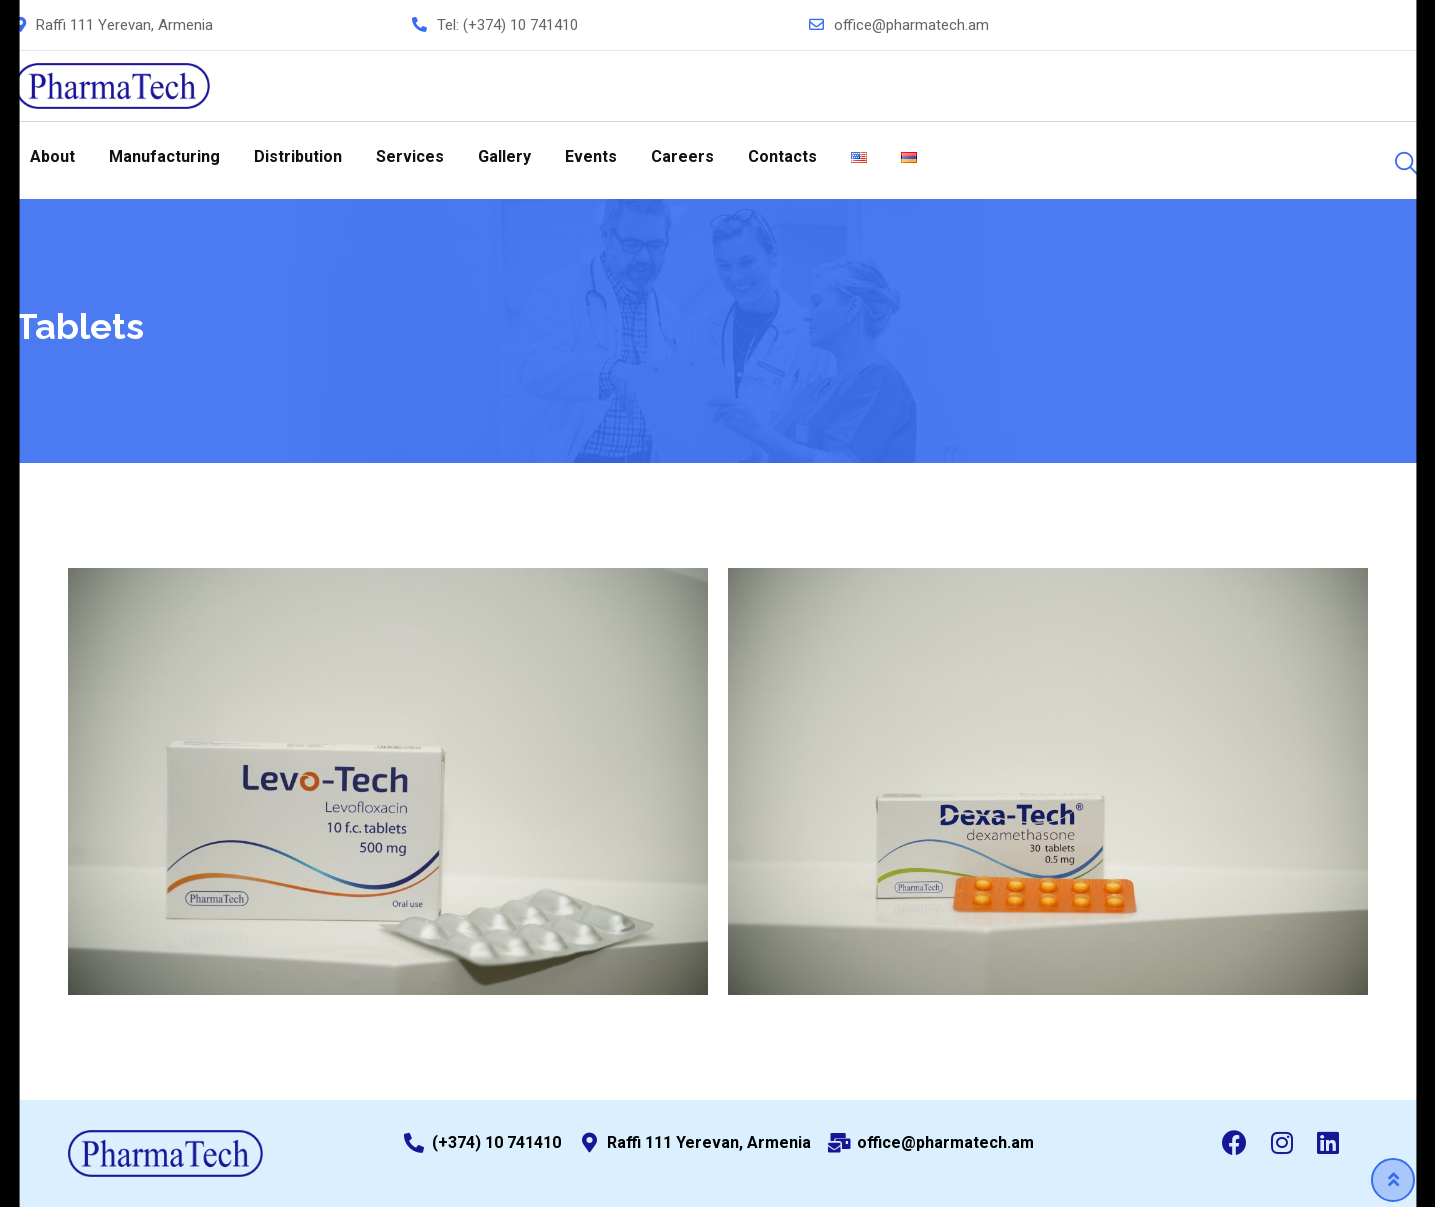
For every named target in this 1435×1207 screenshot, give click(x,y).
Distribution (298, 156)
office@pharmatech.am (911, 25)
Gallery (504, 156)
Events (591, 156)
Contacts (782, 156)
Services (410, 156)
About (52, 156)
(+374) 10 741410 (520, 25)
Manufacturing (164, 156)
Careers (682, 156)
